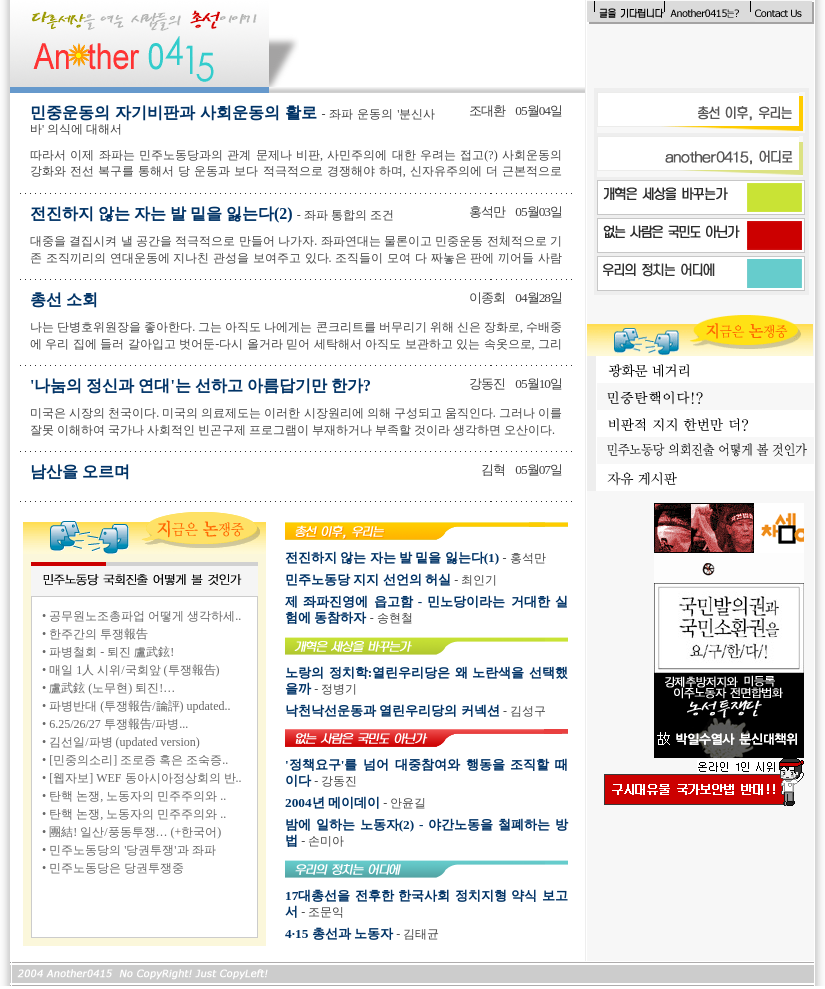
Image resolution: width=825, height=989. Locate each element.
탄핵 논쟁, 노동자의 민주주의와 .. (137, 796)
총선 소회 (64, 299)
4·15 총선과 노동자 (339, 933)
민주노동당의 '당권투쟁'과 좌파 (132, 850)
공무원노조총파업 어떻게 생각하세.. (145, 616)
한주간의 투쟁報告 (98, 634)
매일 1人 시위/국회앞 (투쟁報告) (134, 670)
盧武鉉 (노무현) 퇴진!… (112, 688)
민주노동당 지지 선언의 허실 (368, 579)
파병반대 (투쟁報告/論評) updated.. (139, 706)
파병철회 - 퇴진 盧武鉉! (111, 652)
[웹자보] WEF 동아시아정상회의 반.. (145, 778)
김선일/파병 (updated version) (124, 742)
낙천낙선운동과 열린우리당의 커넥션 (392, 710)
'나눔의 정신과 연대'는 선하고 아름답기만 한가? (200, 385)
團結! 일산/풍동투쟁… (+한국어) (135, 832)
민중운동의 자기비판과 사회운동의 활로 (232, 120)
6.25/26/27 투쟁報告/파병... (118, 724)
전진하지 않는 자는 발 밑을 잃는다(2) (212, 213)
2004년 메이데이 (332, 802)
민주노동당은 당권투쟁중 (116, 868)
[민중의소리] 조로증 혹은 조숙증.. (138, 760)
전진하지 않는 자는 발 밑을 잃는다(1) (392, 557)
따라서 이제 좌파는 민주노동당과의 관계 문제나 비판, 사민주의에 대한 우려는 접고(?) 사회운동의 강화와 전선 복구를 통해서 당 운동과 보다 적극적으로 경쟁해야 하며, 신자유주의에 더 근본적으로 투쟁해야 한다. (296, 172)
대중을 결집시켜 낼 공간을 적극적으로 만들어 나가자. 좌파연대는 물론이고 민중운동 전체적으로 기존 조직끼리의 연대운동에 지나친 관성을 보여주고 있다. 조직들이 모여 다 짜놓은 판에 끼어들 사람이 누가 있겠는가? (296, 258)
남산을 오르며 (80, 471)
